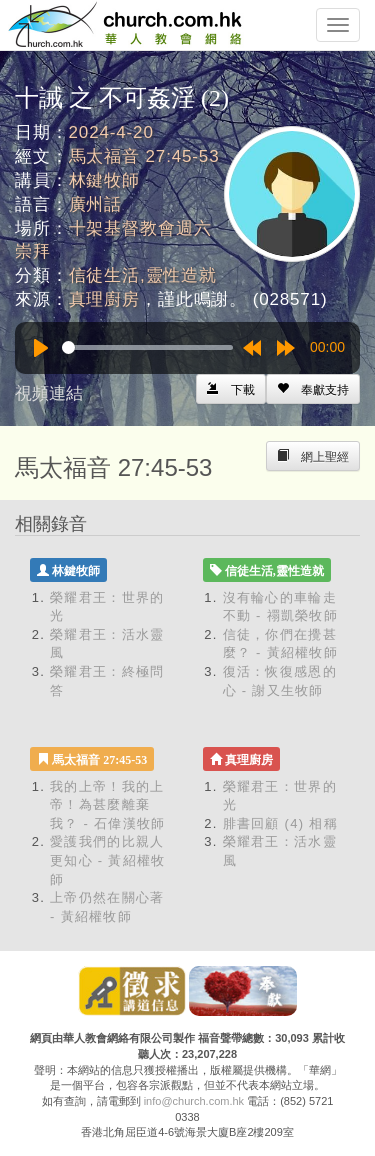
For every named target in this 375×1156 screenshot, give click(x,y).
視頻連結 (49, 393)
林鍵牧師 (104, 180)
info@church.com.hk (194, 1101)
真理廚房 (104, 299)
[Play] (41, 348)
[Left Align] (313, 389)
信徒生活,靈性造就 (143, 275)
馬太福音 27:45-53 (144, 156)
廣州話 (96, 204)
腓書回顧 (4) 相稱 (280, 823)
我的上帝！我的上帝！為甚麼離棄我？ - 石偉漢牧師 (108, 805)
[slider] (147, 347)
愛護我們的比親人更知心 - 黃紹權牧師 (108, 860)
